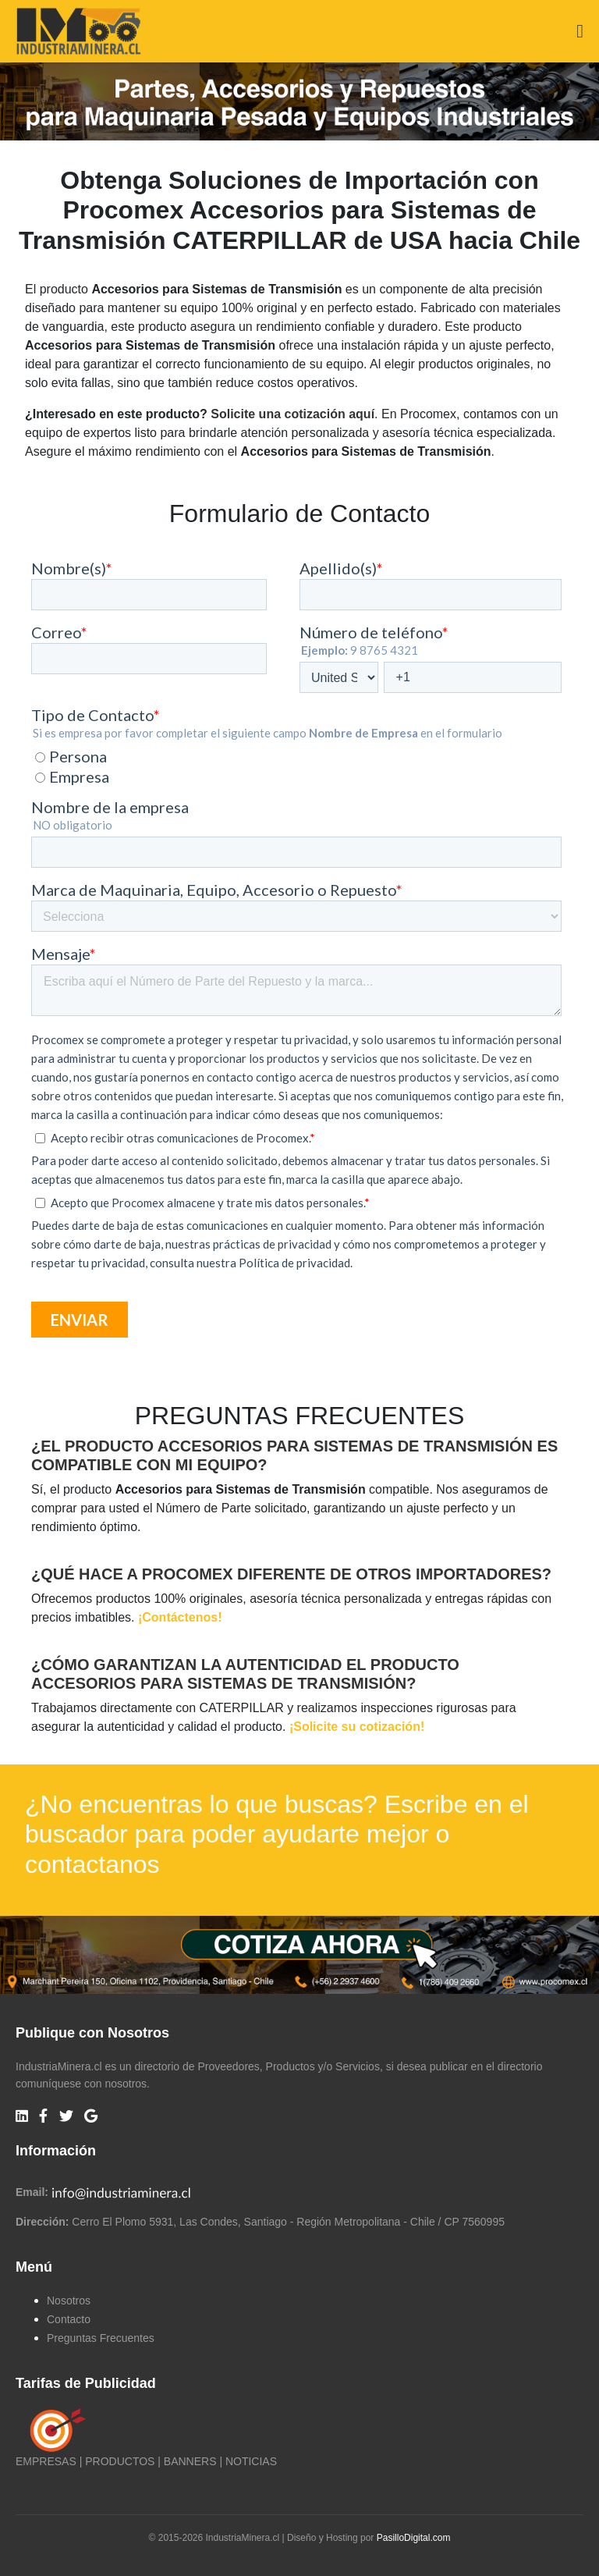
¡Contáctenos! (180, 1617)
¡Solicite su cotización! (356, 1726)
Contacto (68, 2319)
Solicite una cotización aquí (292, 414)
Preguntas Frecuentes (100, 2338)
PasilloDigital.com (414, 2537)
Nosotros (68, 2300)
